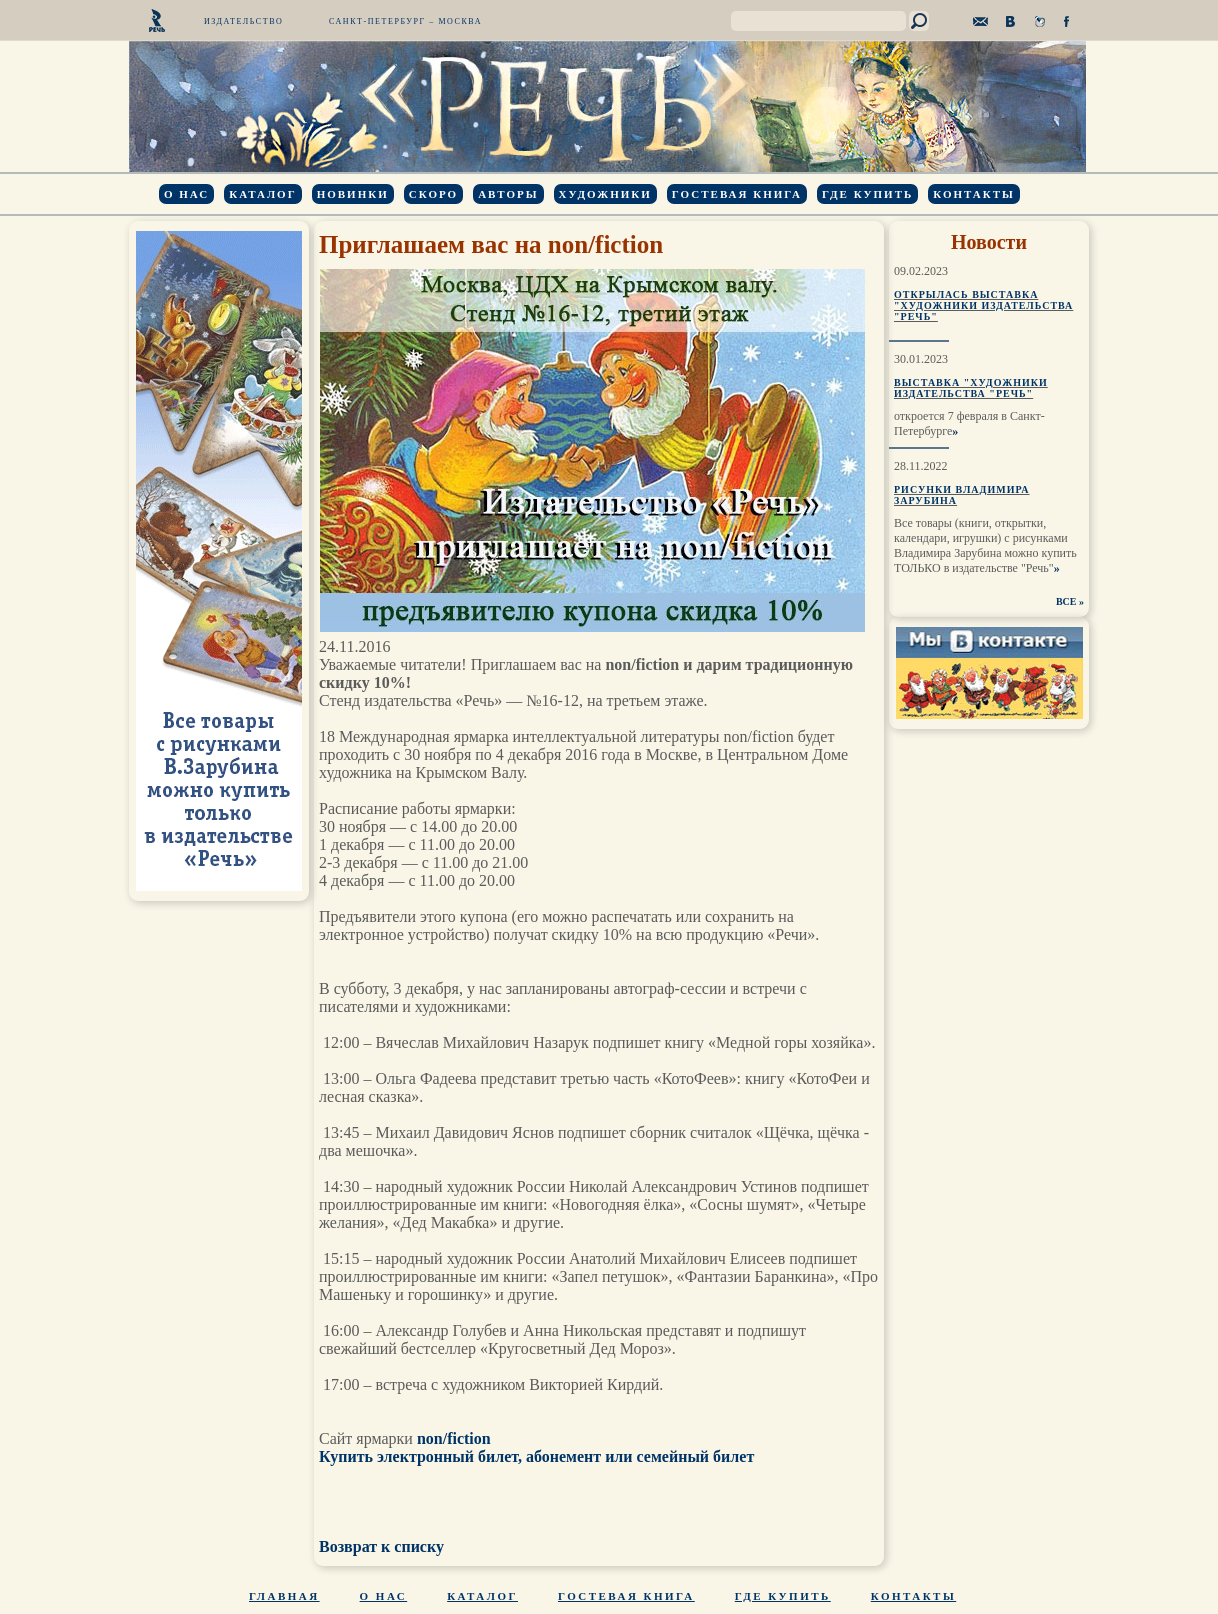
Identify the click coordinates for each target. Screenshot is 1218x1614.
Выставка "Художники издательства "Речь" (971, 388)
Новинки (353, 194)
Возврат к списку (381, 1546)
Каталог (262, 194)
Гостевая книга (737, 194)
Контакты (974, 194)
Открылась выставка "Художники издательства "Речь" (983, 305)
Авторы (508, 194)
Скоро (433, 194)
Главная (284, 1596)
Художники (605, 194)
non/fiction (454, 1438)
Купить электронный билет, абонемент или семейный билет (536, 1456)
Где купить (867, 194)
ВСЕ (1066, 601)
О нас (186, 194)
